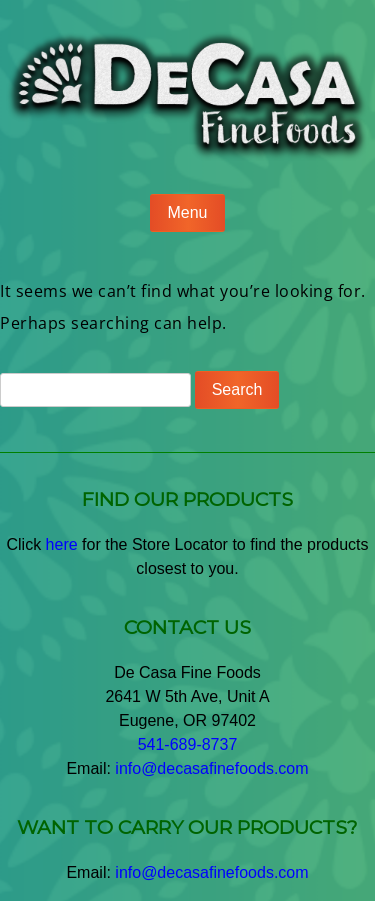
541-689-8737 (188, 744)
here (62, 544)
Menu (187, 212)
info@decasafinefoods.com (211, 768)
